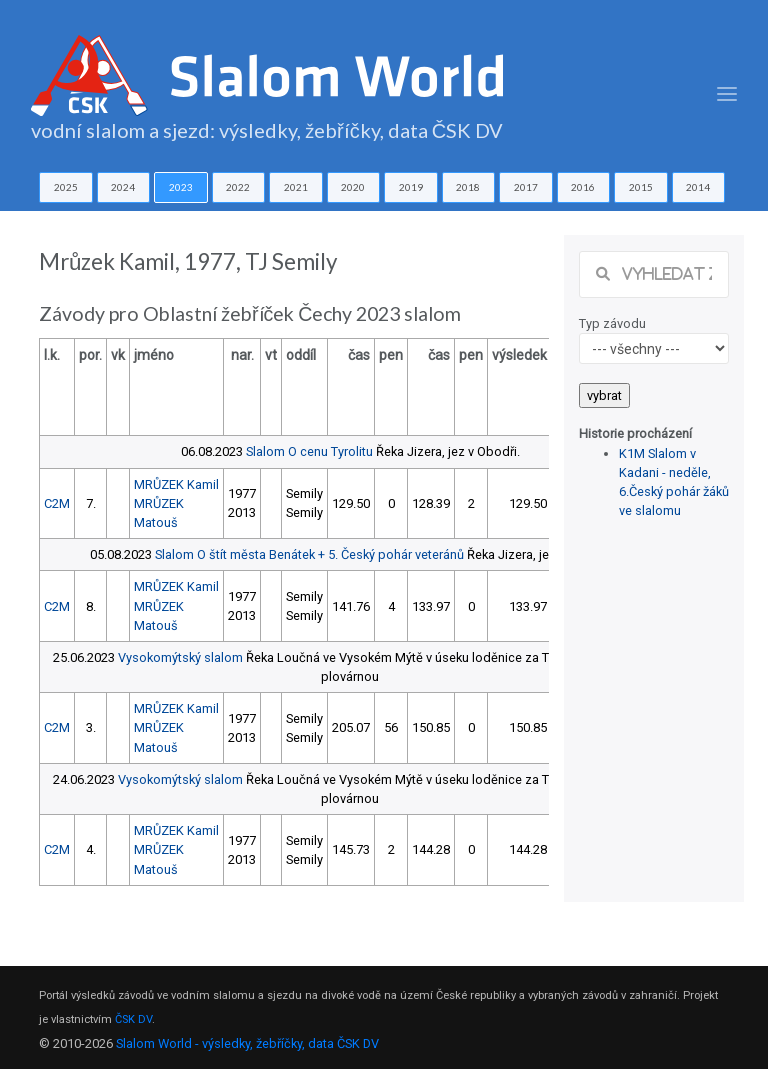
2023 (181, 187)
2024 (123, 187)
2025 (66, 187)
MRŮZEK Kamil (176, 484)
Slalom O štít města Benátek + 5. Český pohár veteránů (309, 554)
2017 (526, 187)
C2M (57, 503)
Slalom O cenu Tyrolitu (309, 451)
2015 (641, 187)
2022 (238, 187)
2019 (411, 187)
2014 (698, 187)
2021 (296, 187)
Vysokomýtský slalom (180, 657)
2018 (468, 187)
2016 (583, 187)
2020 (353, 187)
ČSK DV (133, 1019)
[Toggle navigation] (727, 94)
